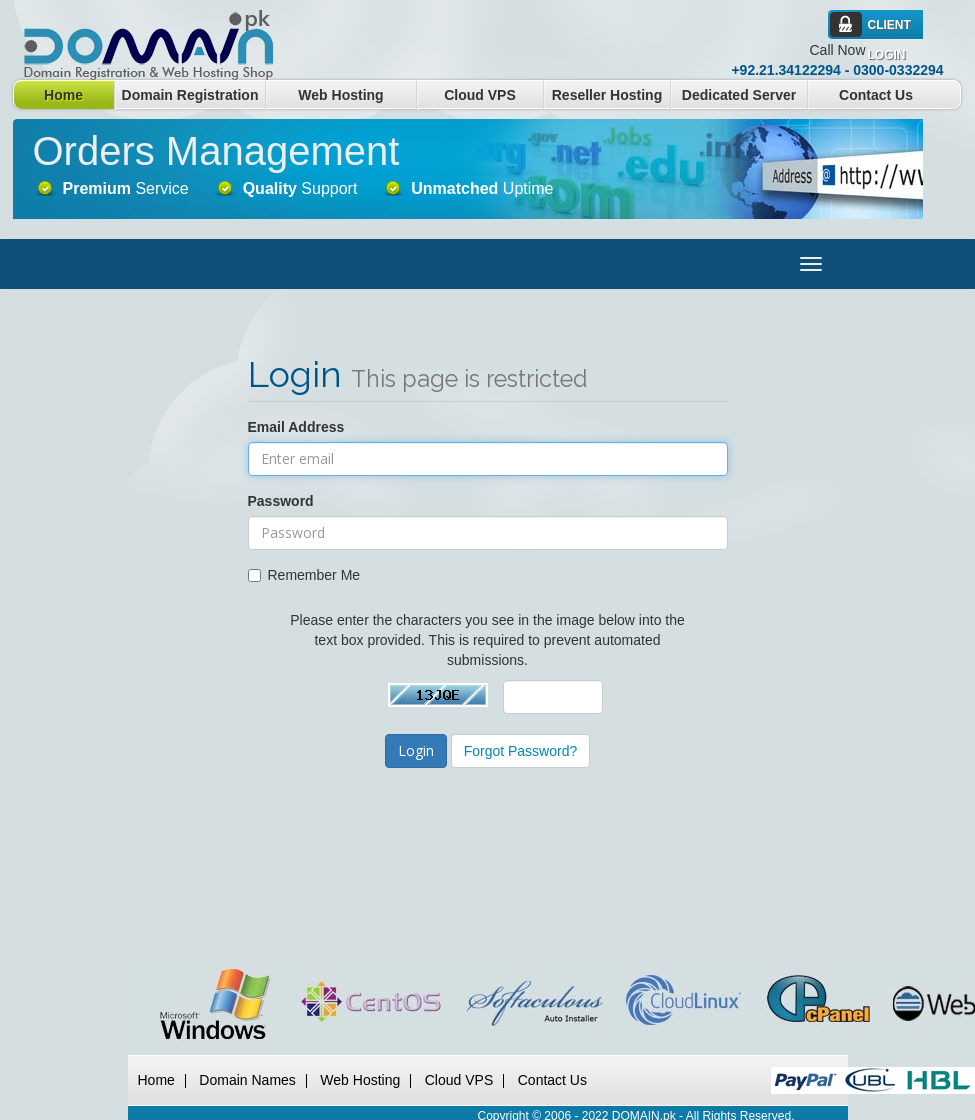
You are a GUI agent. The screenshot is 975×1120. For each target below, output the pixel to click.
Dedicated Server (739, 95)
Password (281, 501)
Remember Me (304, 575)
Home (63, 95)
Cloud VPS (480, 95)
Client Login (889, 29)
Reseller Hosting (607, 95)
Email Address (296, 427)
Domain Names (247, 1080)
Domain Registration (190, 95)
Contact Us (876, 95)
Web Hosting (340, 95)
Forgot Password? (521, 751)
